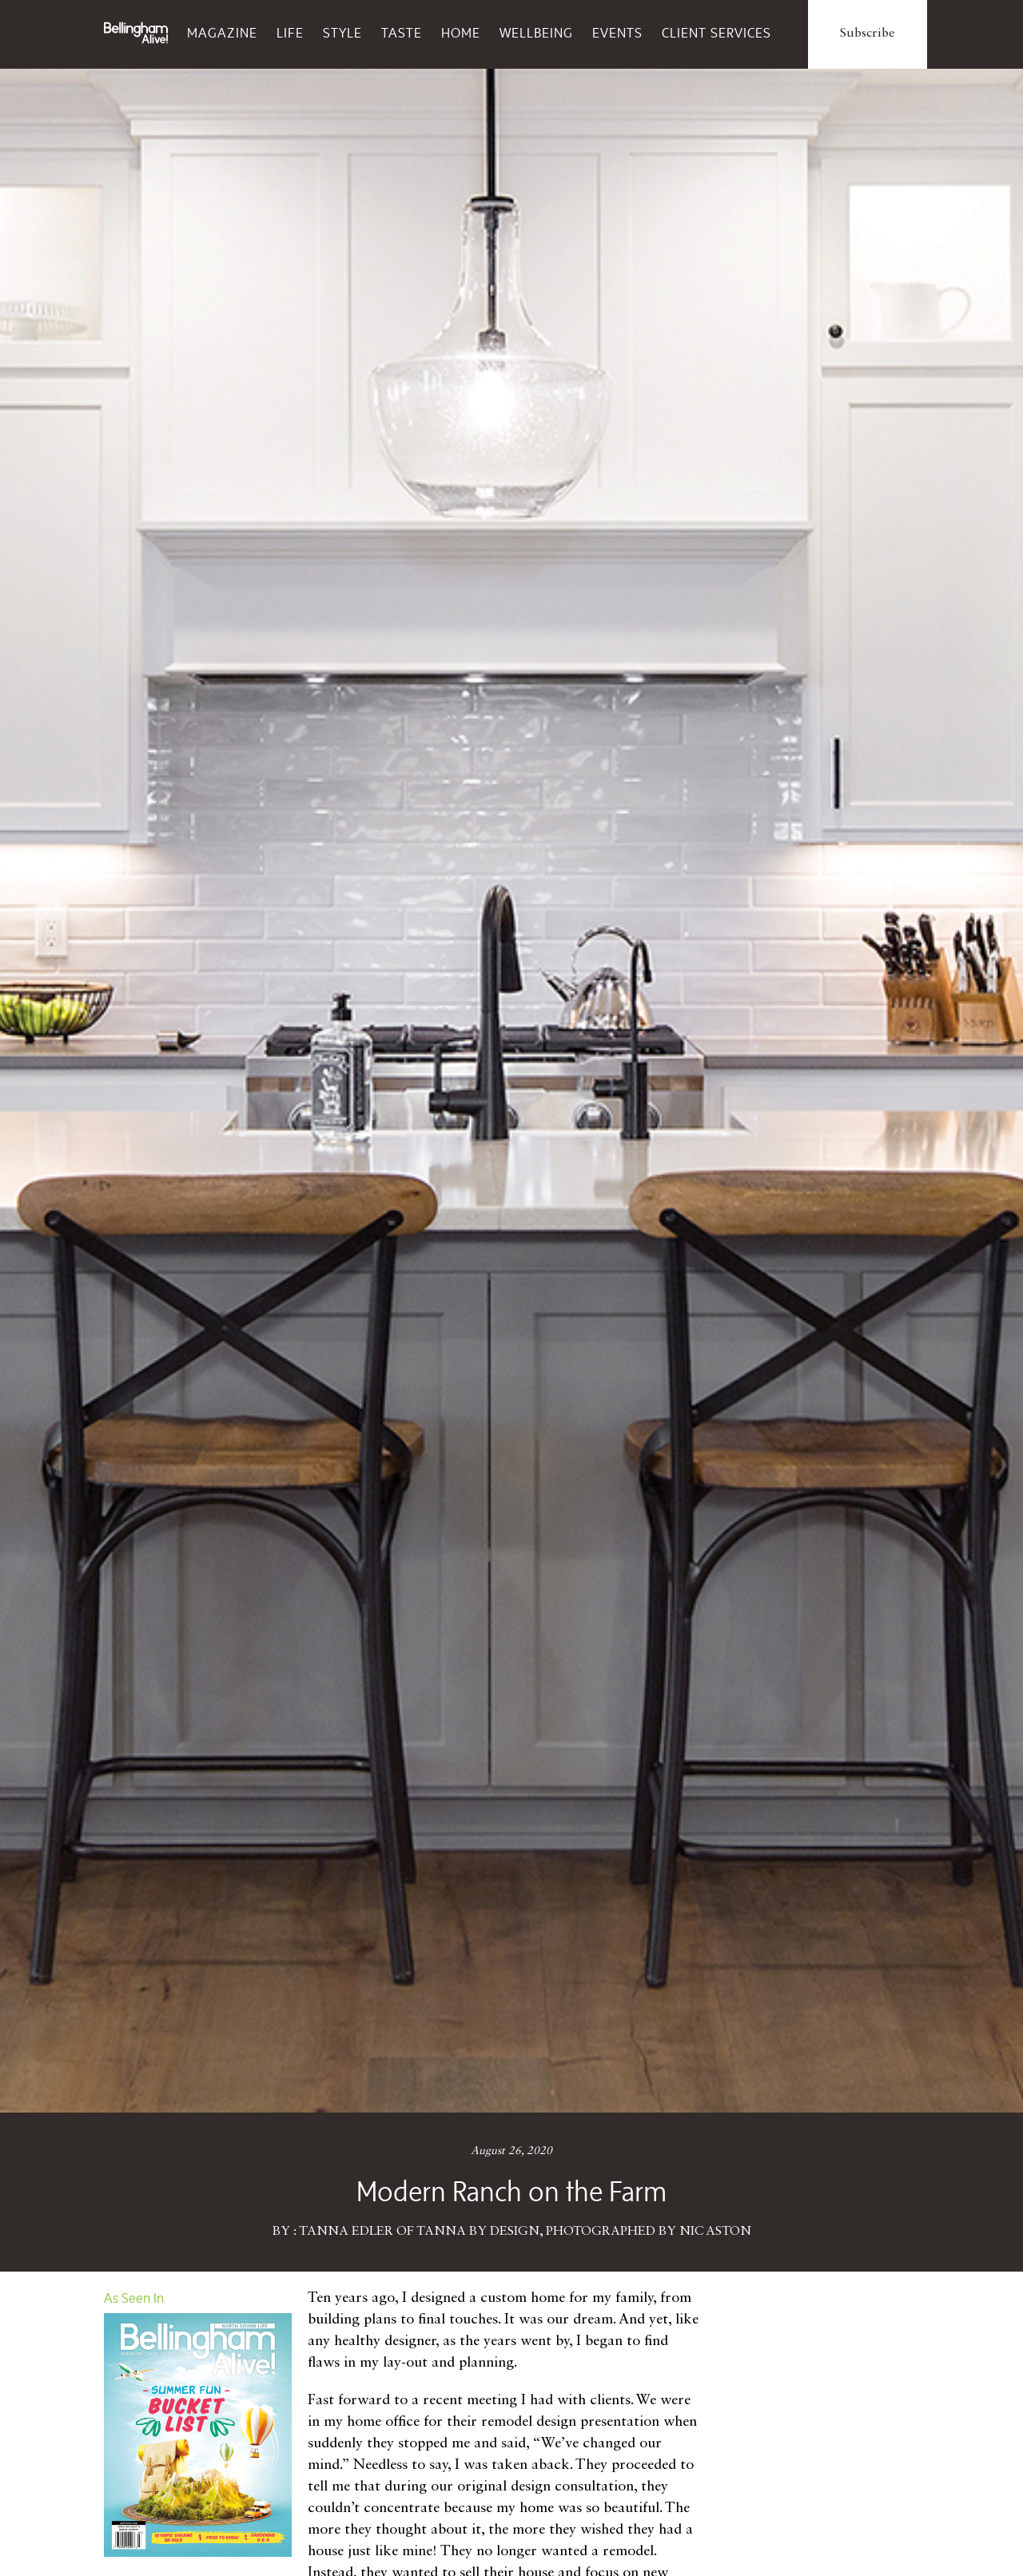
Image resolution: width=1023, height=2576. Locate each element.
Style (342, 33)
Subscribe (867, 33)
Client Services (716, 33)
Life (290, 33)
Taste (401, 33)
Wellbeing (536, 33)
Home (460, 33)
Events (617, 33)
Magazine (222, 33)
